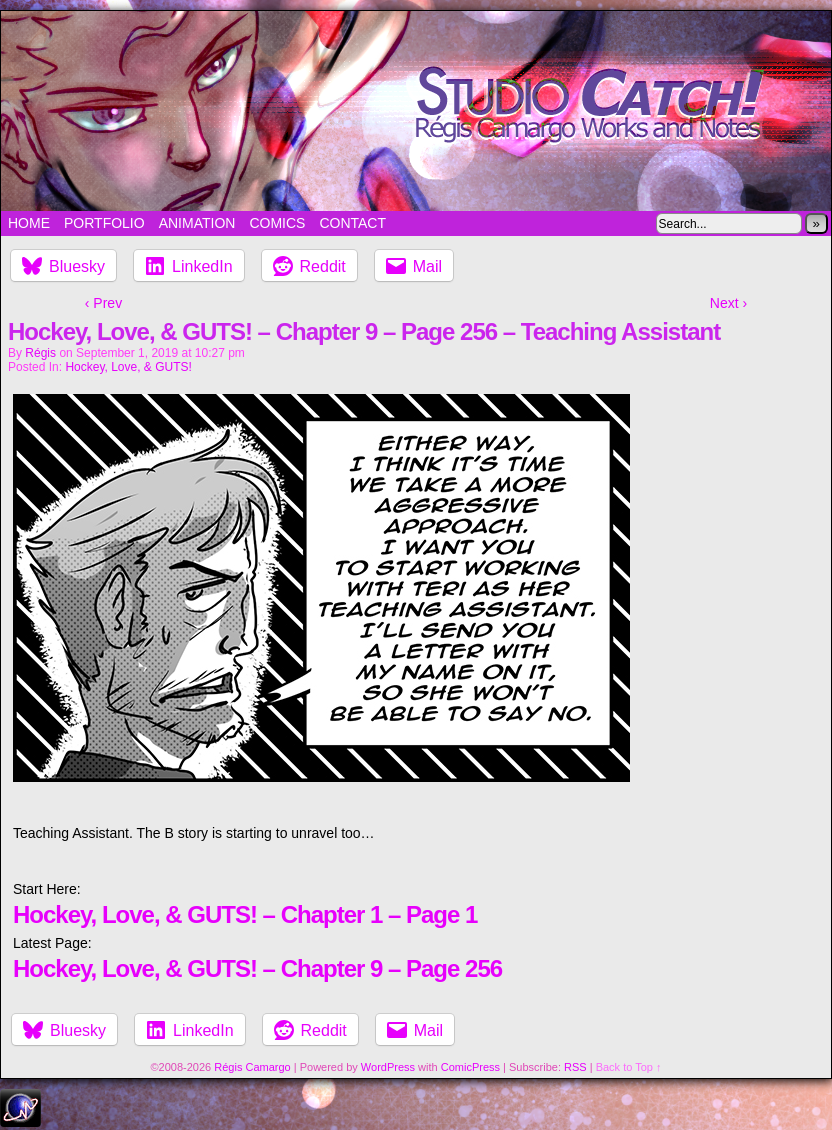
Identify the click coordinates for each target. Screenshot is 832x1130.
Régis (40, 353)
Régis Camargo (252, 1067)
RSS (575, 1067)
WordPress (388, 1067)
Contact (352, 223)
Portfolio (104, 223)
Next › (728, 303)
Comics (277, 223)
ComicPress (470, 1067)
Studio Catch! (416, 111)
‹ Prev (103, 303)
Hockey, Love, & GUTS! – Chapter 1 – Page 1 (245, 914)
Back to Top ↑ (629, 1067)
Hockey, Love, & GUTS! (128, 367)
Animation (197, 223)
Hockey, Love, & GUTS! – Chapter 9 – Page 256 (257, 968)
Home (29, 223)
